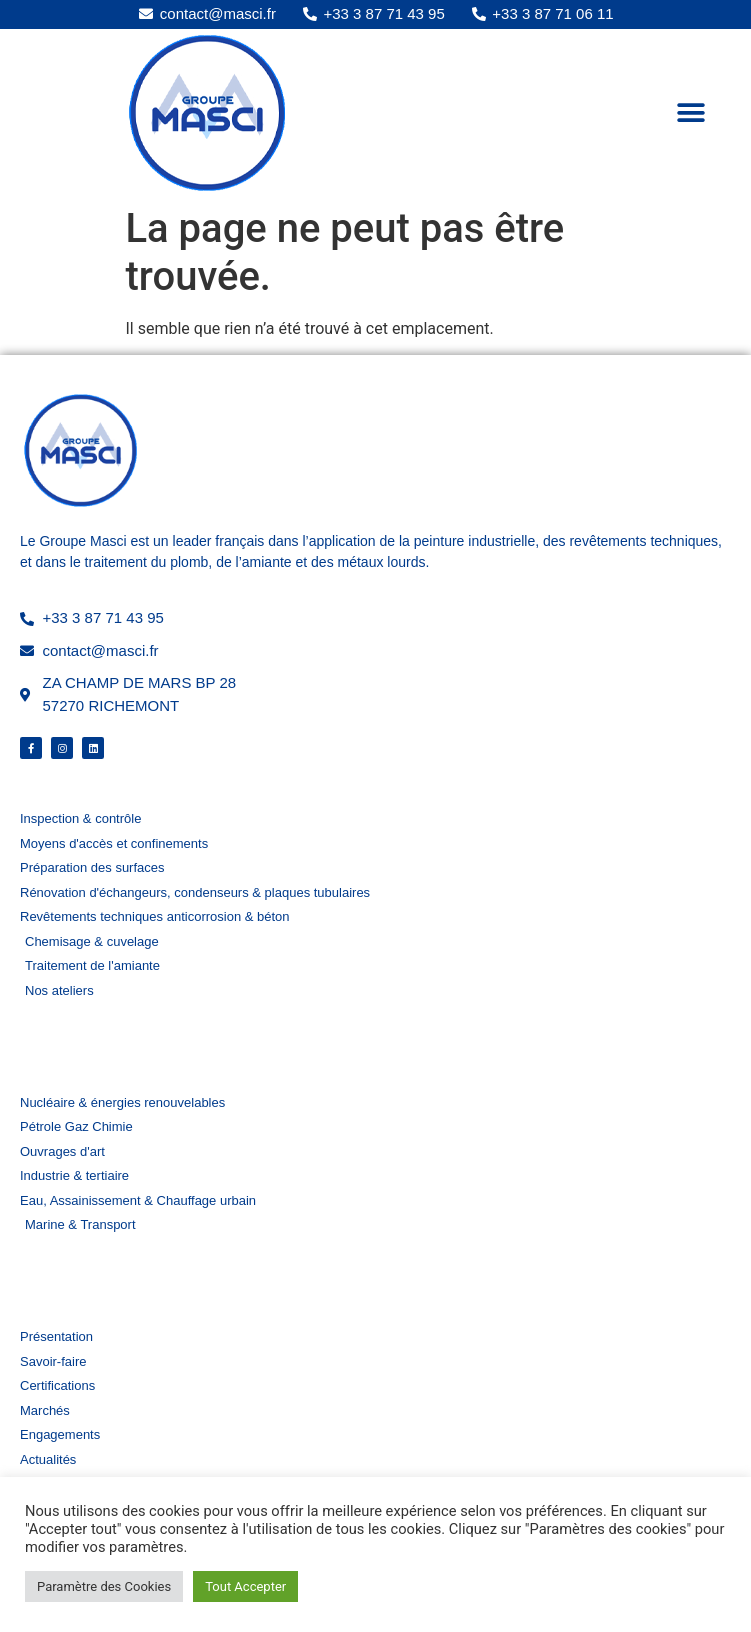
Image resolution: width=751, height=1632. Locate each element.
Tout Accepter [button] (245, 1586)
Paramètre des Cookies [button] (104, 1586)
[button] (690, 112)
